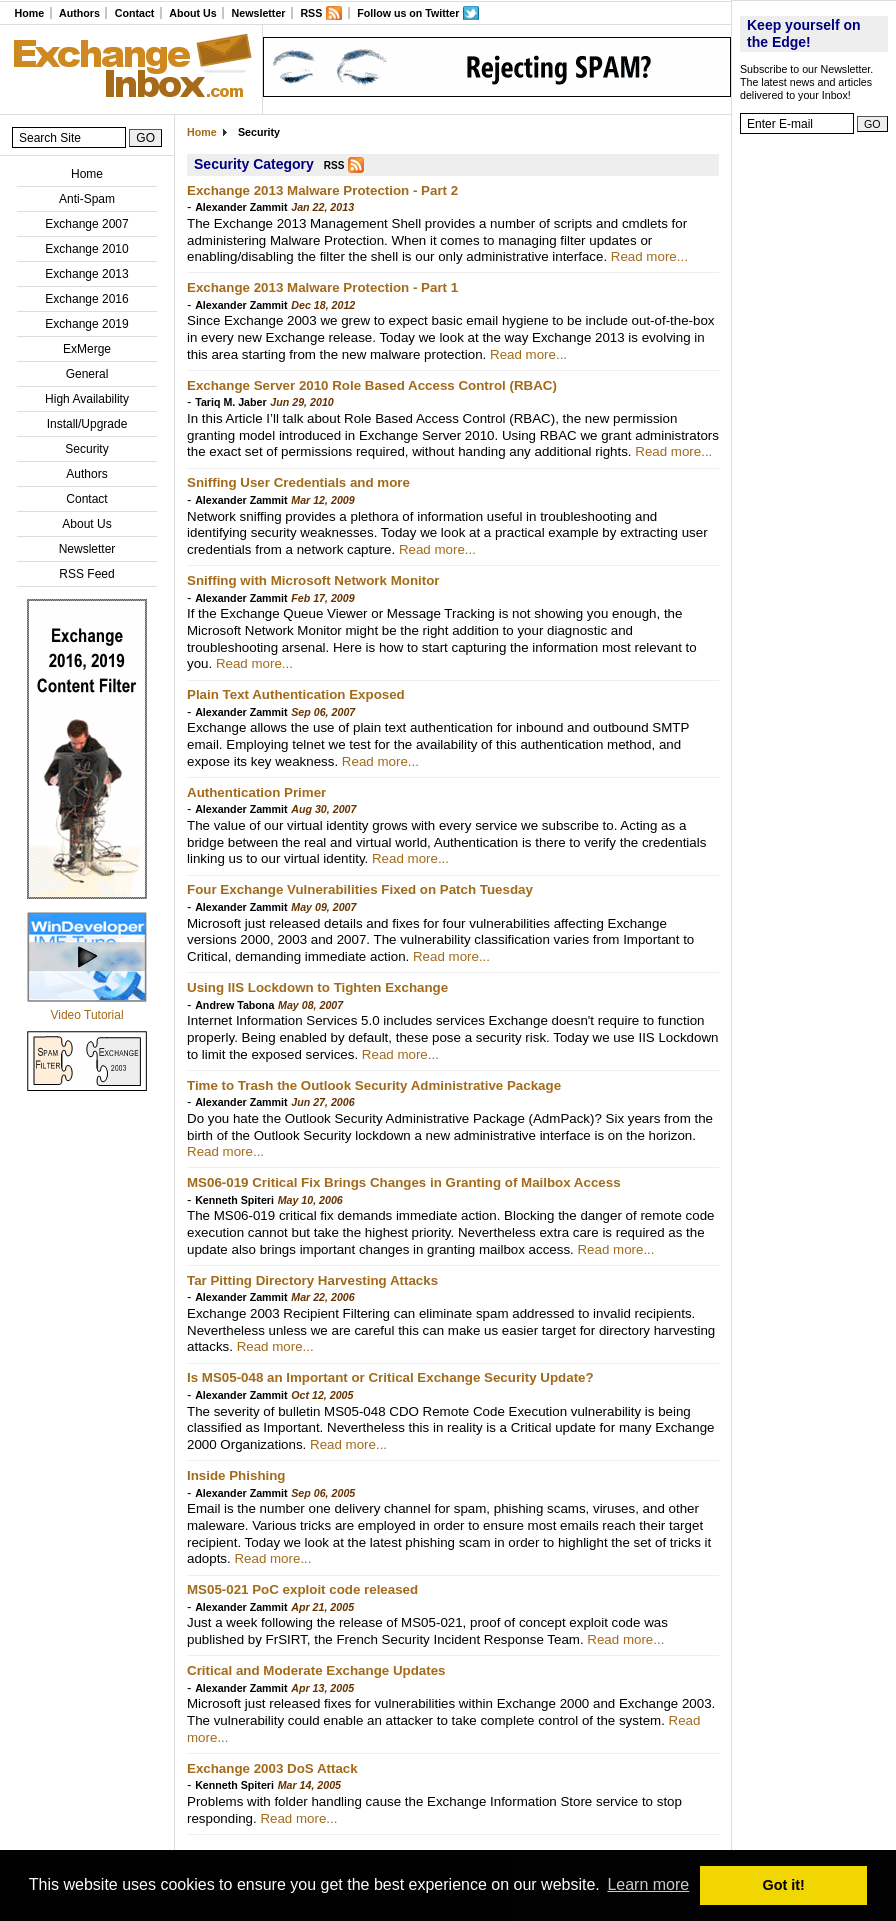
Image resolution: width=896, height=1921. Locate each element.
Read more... (649, 256)
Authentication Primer (256, 792)
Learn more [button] (648, 1884)
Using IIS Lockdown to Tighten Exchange (317, 987)
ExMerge (87, 349)
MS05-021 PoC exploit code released (302, 1589)
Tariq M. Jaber (230, 402)
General (87, 374)
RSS (311, 13)
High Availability (87, 399)
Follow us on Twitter (408, 13)
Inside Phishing (236, 1475)
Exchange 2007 (86, 224)
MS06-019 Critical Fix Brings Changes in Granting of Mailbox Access (404, 1182)
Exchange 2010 (86, 249)
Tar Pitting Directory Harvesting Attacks (312, 1280)
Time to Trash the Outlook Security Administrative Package (374, 1085)
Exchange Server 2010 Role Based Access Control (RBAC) (372, 385)
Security (86, 449)
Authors (79, 13)
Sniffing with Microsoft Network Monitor (313, 580)
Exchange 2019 (86, 324)
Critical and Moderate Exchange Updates (316, 1670)
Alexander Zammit (241, 207)
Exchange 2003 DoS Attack (272, 1768)
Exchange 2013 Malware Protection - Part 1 (322, 287)
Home (29, 13)
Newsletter (259, 13)
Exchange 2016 (86, 299)
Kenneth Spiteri (234, 1200)
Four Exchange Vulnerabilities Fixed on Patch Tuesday (360, 889)
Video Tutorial (86, 1015)
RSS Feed (86, 574)
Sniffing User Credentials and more (298, 482)
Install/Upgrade (87, 424)
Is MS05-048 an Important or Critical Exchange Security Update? (390, 1377)
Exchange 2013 (86, 274)
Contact (135, 13)
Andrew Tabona (234, 1005)
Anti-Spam (87, 199)
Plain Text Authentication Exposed (296, 694)
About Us (192, 13)
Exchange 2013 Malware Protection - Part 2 (322, 190)
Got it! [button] (784, 1885)
